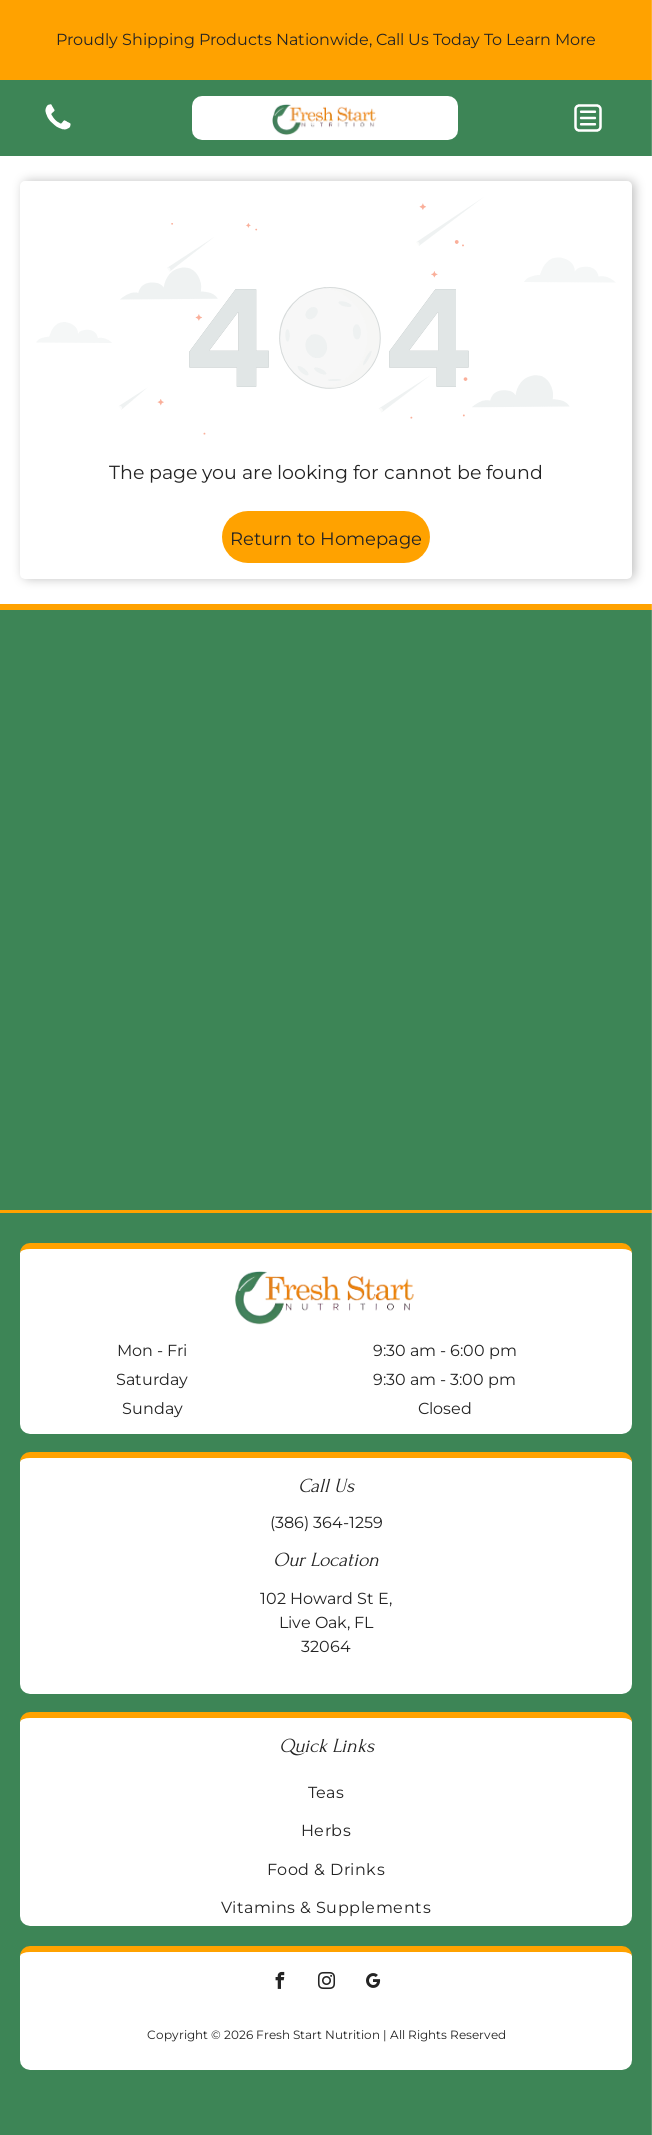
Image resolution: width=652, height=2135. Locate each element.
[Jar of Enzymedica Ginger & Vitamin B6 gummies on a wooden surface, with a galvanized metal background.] (476, 760)
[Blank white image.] (58, 128)
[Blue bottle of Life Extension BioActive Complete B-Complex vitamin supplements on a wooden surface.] (476, 1060)
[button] (588, 118)
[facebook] (279, 1983)
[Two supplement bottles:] (176, 1060)
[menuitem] (326, 1792)
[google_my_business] (373, 1983)
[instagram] (326, 1983)
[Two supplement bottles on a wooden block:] (176, 760)
